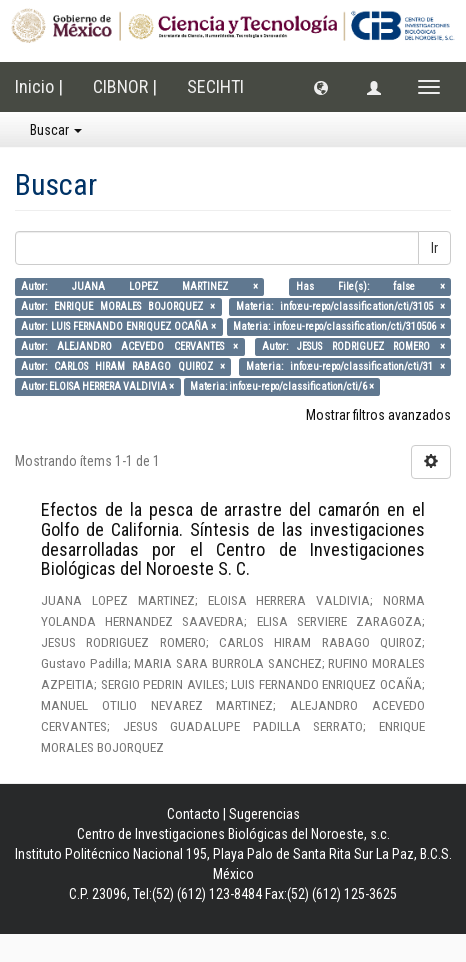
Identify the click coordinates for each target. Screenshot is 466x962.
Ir (434, 248)
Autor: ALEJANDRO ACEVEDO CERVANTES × (129, 346)
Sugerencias (264, 814)
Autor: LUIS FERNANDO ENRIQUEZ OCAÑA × (118, 326)
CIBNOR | (125, 86)
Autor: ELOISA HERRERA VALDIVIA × (97, 386)
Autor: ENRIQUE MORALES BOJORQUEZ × (118, 306)
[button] (321, 87)
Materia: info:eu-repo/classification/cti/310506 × (338, 326)
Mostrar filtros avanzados (378, 415)
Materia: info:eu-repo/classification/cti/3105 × (340, 306)
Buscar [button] (56, 130)
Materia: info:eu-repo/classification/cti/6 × (282, 386)
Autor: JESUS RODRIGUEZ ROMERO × (353, 346)
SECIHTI (215, 86)
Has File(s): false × (370, 286)
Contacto (193, 814)
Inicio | (39, 86)
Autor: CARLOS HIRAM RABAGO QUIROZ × (123, 366)
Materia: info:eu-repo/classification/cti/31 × (345, 366)
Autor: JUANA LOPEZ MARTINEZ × (139, 286)
